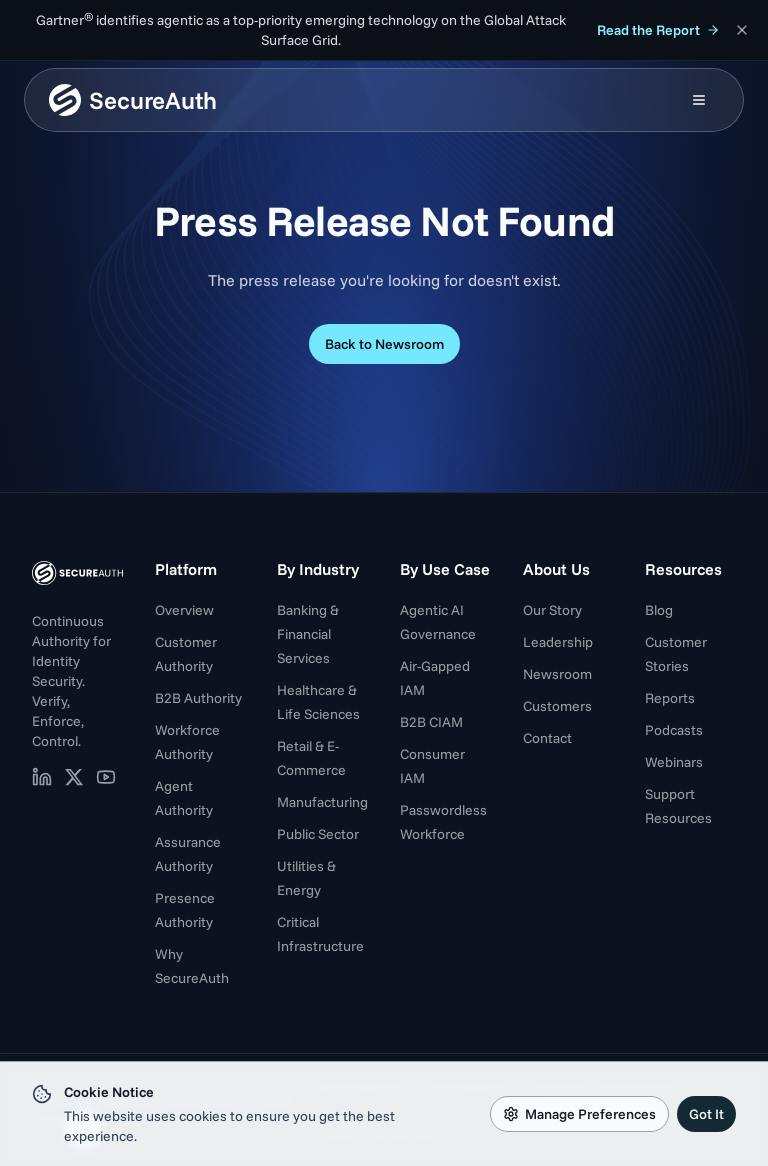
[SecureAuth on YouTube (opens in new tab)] (106, 777)
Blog (659, 610)
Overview (184, 610)
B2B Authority (198, 698)
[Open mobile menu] (699, 100)
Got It (706, 1114)
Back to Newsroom (384, 344)
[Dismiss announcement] (742, 30)
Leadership (558, 642)
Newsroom (557, 674)
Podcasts (674, 730)
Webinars (674, 762)
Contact (547, 738)
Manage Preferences (579, 1114)
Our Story (552, 610)
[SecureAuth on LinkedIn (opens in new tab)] (42, 777)
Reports (670, 698)
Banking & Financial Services (308, 634)
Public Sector (318, 834)
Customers (557, 706)
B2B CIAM (431, 722)
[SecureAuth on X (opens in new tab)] (74, 777)
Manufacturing (322, 802)
